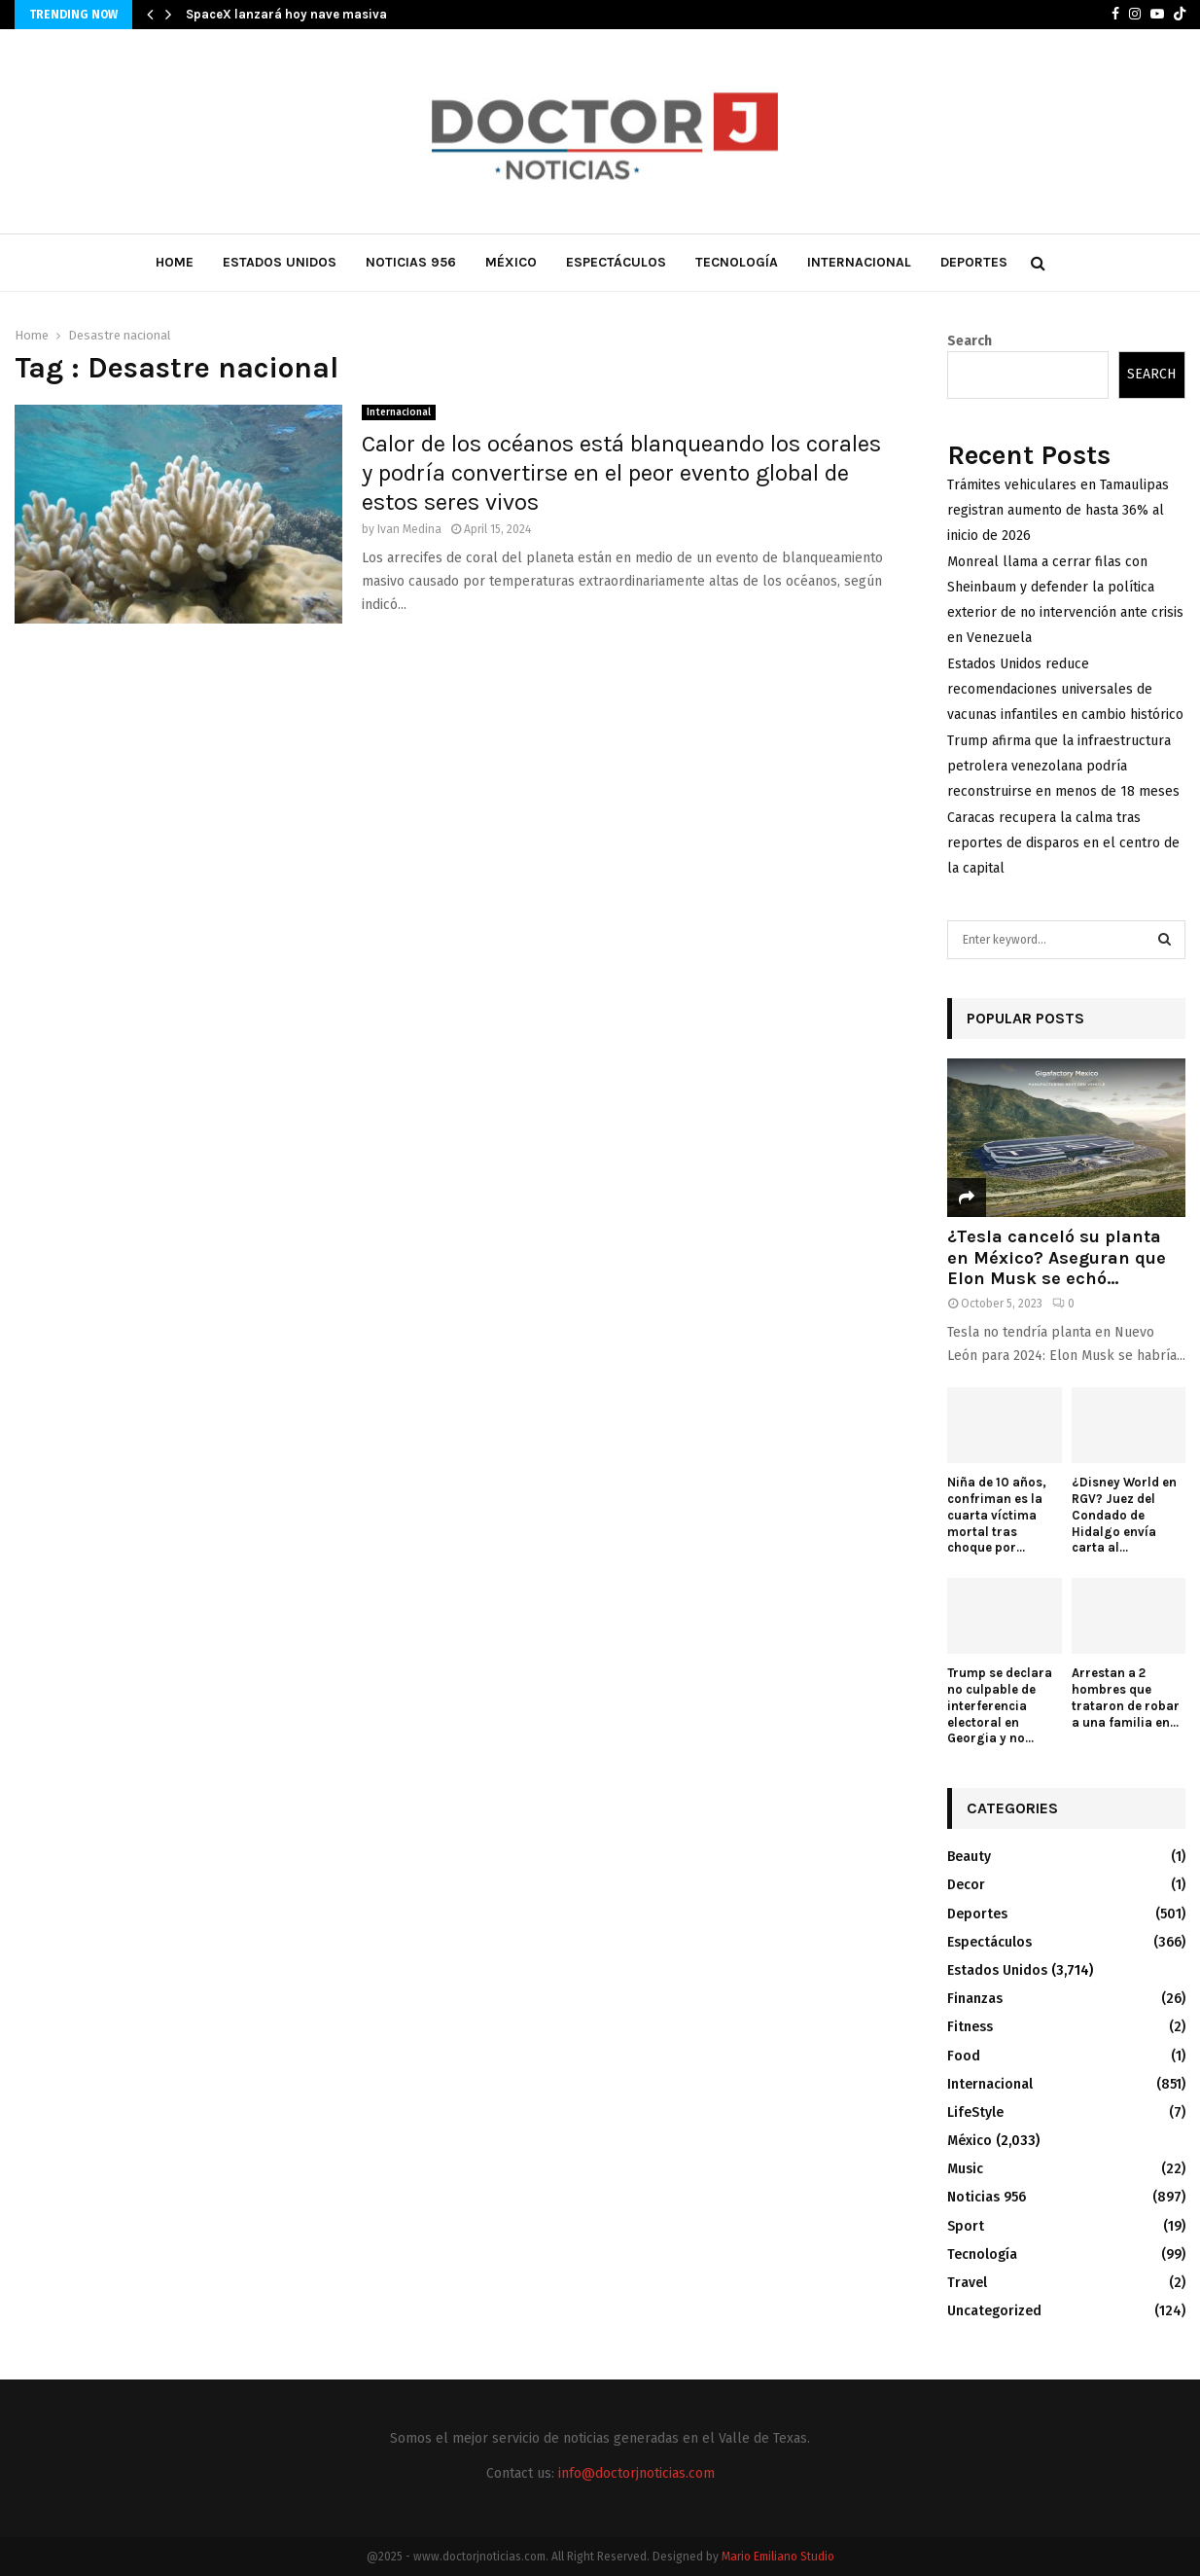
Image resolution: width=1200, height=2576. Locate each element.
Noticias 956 (411, 262)
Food (963, 2056)
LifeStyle (975, 2112)
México (511, 262)
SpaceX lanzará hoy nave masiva (286, 14)
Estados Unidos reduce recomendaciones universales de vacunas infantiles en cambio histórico (1065, 689)
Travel (967, 2282)
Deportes (973, 262)
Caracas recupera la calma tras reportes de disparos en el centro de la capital (1063, 843)
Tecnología (736, 262)
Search (969, 341)
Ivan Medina (409, 529)
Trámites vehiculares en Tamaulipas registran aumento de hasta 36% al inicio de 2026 (1058, 510)
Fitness (970, 2027)
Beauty (969, 1856)
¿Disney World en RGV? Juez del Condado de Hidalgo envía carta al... (1124, 1515)
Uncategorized (994, 2311)
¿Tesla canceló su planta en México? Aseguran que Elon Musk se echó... (1056, 1257)
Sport (965, 2226)
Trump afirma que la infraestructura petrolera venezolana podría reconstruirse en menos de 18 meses (1063, 766)
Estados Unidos (279, 262)
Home (175, 262)
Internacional (859, 262)
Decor (966, 1885)
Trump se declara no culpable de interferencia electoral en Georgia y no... (999, 1705)
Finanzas (975, 1998)
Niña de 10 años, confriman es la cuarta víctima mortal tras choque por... (996, 1515)
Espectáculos (616, 262)
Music (965, 2169)
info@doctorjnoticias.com (636, 2473)
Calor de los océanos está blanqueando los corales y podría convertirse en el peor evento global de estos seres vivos (621, 473)
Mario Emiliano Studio (778, 2556)
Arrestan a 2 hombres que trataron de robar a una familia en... (1126, 1697)
